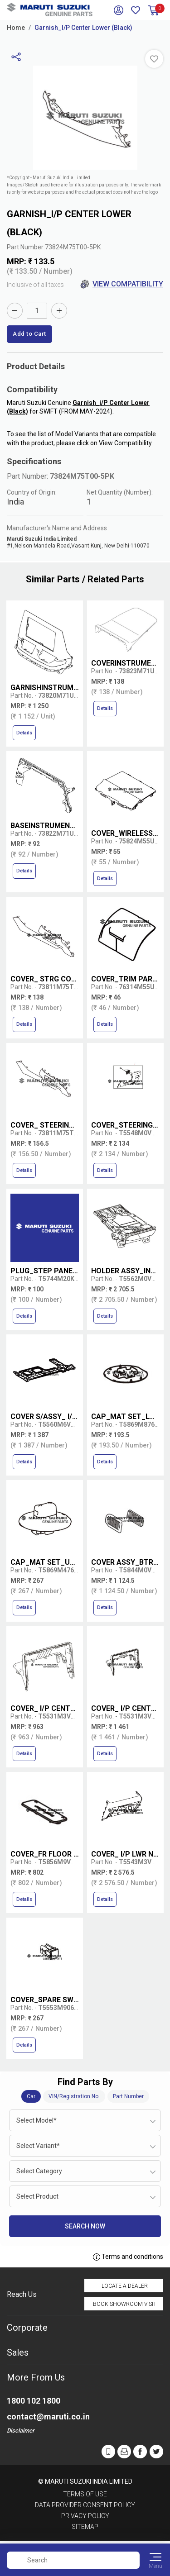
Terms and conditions (128, 2257)
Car (31, 2096)
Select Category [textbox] (39, 2171)
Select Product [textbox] (37, 2196)
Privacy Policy (85, 2515)
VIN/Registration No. (74, 2096)
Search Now (85, 2226)
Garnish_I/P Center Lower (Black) (83, 27)
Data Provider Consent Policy (85, 2505)
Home (16, 27)
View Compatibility (121, 284)
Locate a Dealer (125, 2286)
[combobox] (85, 2120)
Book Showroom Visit (124, 2304)
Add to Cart (29, 333)
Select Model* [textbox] (36, 2120)
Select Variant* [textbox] (38, 2145)
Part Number (128, 2096)
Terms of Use (85, 2494)
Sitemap (85, 2526)
